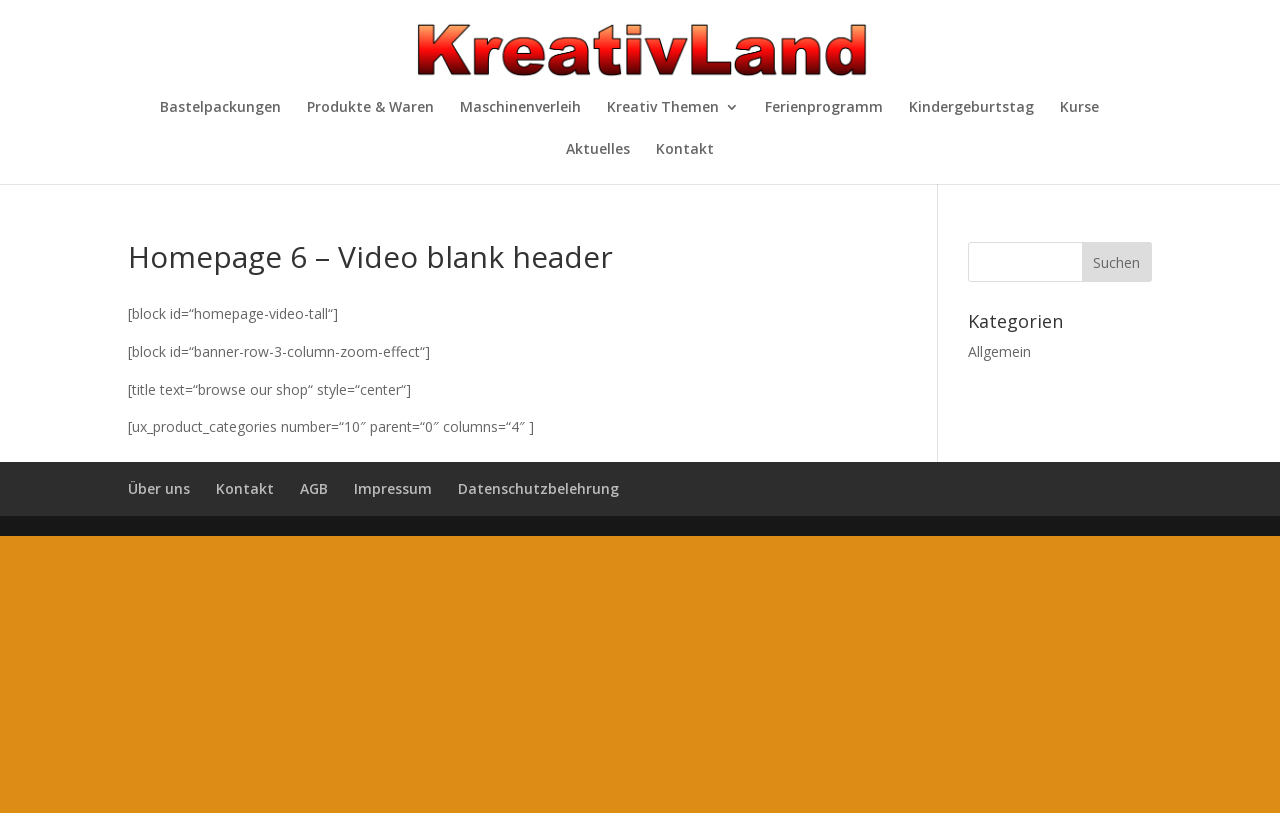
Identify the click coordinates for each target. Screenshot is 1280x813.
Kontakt (685, 150)
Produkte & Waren (370, 108)
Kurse (1079, 108)
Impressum (393, 488)
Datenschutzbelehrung (538, 488)
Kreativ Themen (663, 108)
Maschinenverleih (520, 108)
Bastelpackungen (220, 108)
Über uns (159, 488)
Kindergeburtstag (971, 108)
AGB (314, 488)
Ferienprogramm (824, 108)
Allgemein (999, 351)
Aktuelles (598, 150)
